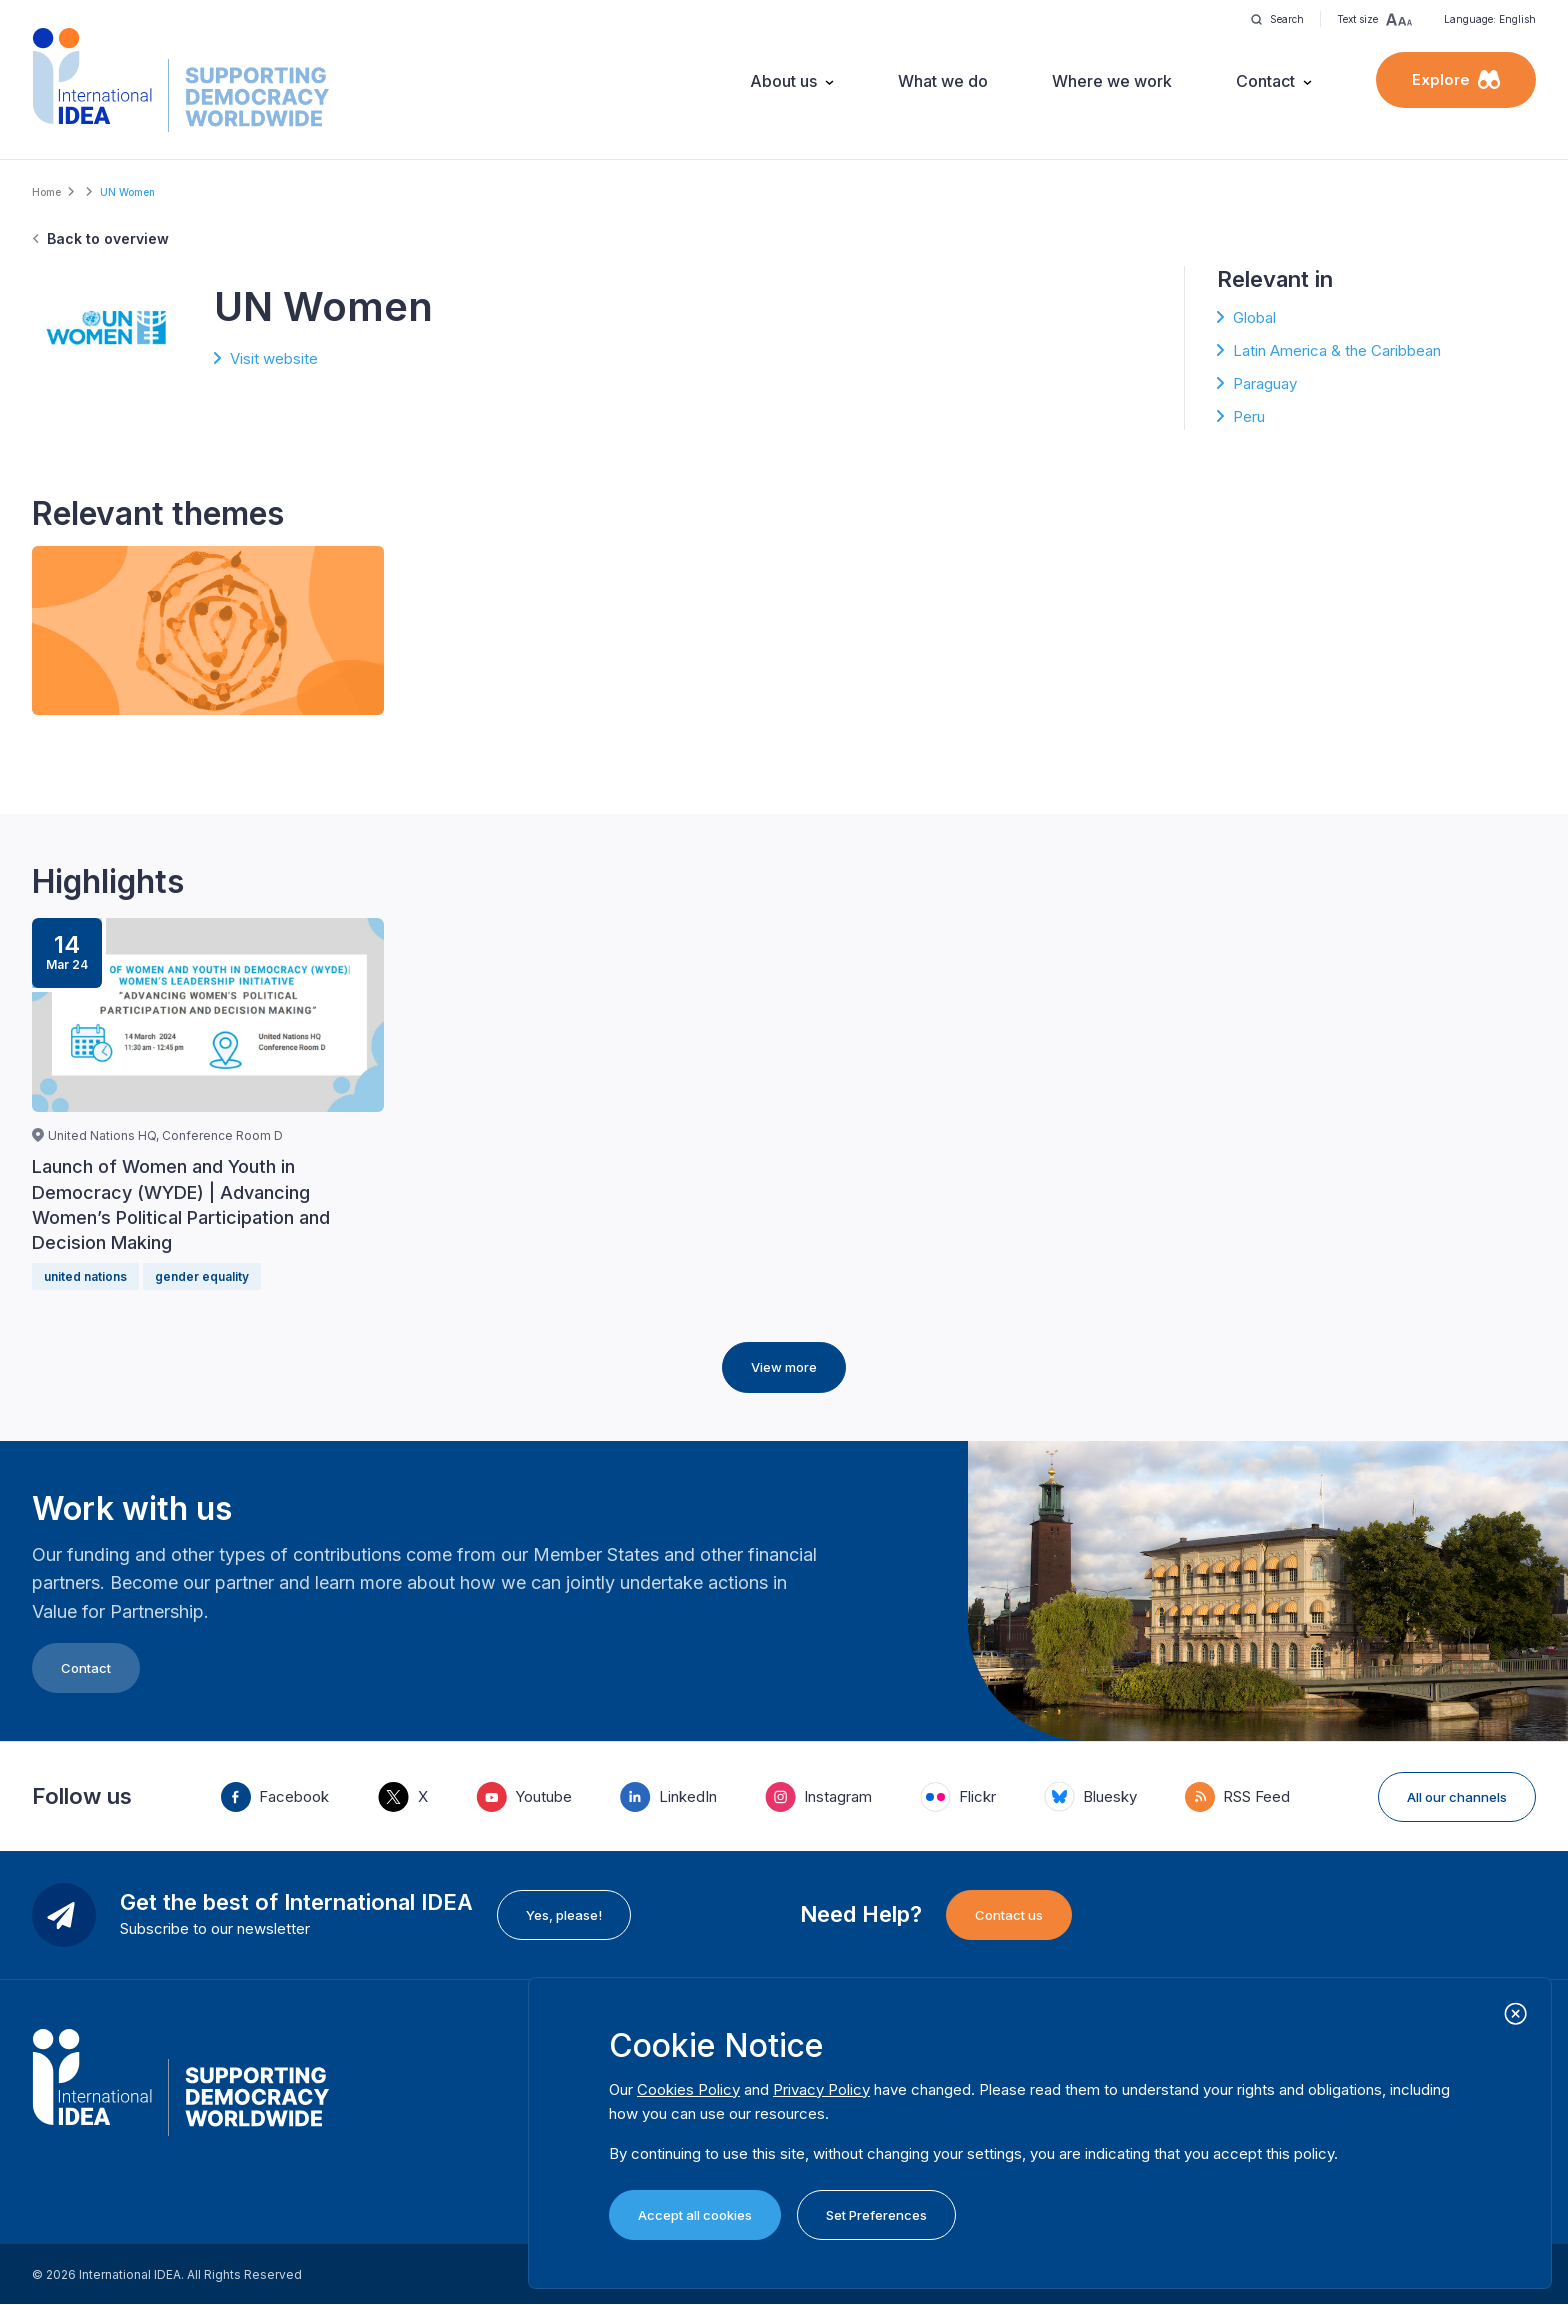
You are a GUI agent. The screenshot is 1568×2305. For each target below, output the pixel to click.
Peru (1249, 416)
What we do (943, 81)
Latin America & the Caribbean (1337, 350)
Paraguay (1265, 383)
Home (46, 192)
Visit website (274, 358)
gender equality (202, 1276)
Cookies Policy (688, 2089)
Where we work (1112, 81)
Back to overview (108, 238)
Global (1254, 317)
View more (784, 1367)
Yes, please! (564, 1915)
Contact (1265, 81)
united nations (85, 1276)
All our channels (1457, 1797)
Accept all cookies (695, 2215)
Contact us (1009, 1915)
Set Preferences (876, 2215)
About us (783, 81)
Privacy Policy (821, 2089)
